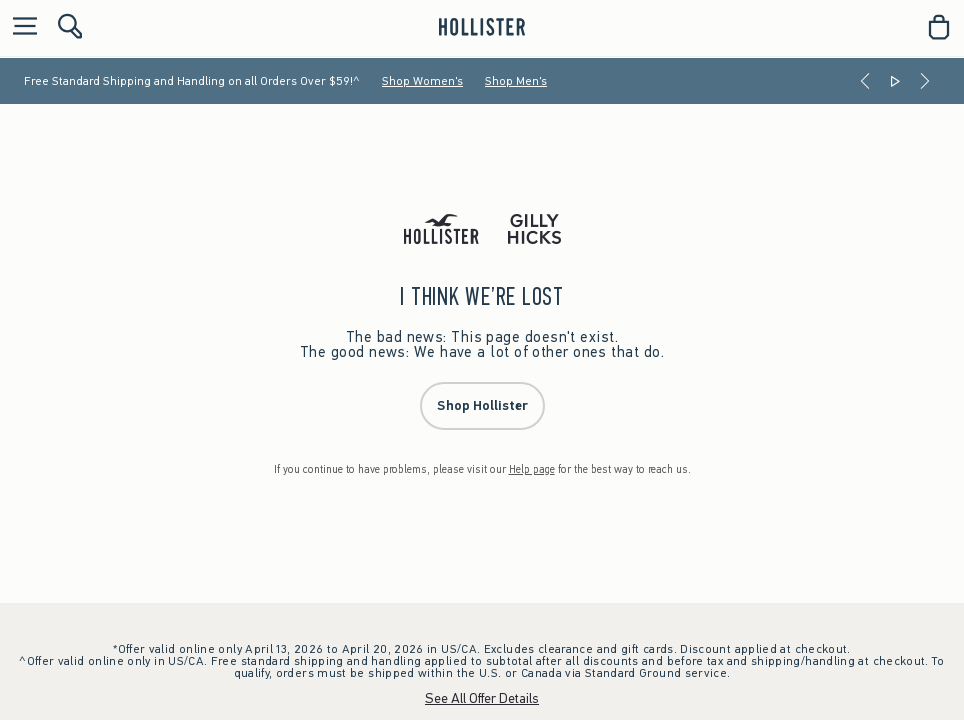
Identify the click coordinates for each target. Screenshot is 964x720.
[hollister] (481, 27)
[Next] (925, 81)
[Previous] (865, 81)
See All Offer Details (482, 698)
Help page (532, 469)
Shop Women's (422, 81)
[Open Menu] (20, 27)
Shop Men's (516, 81)
